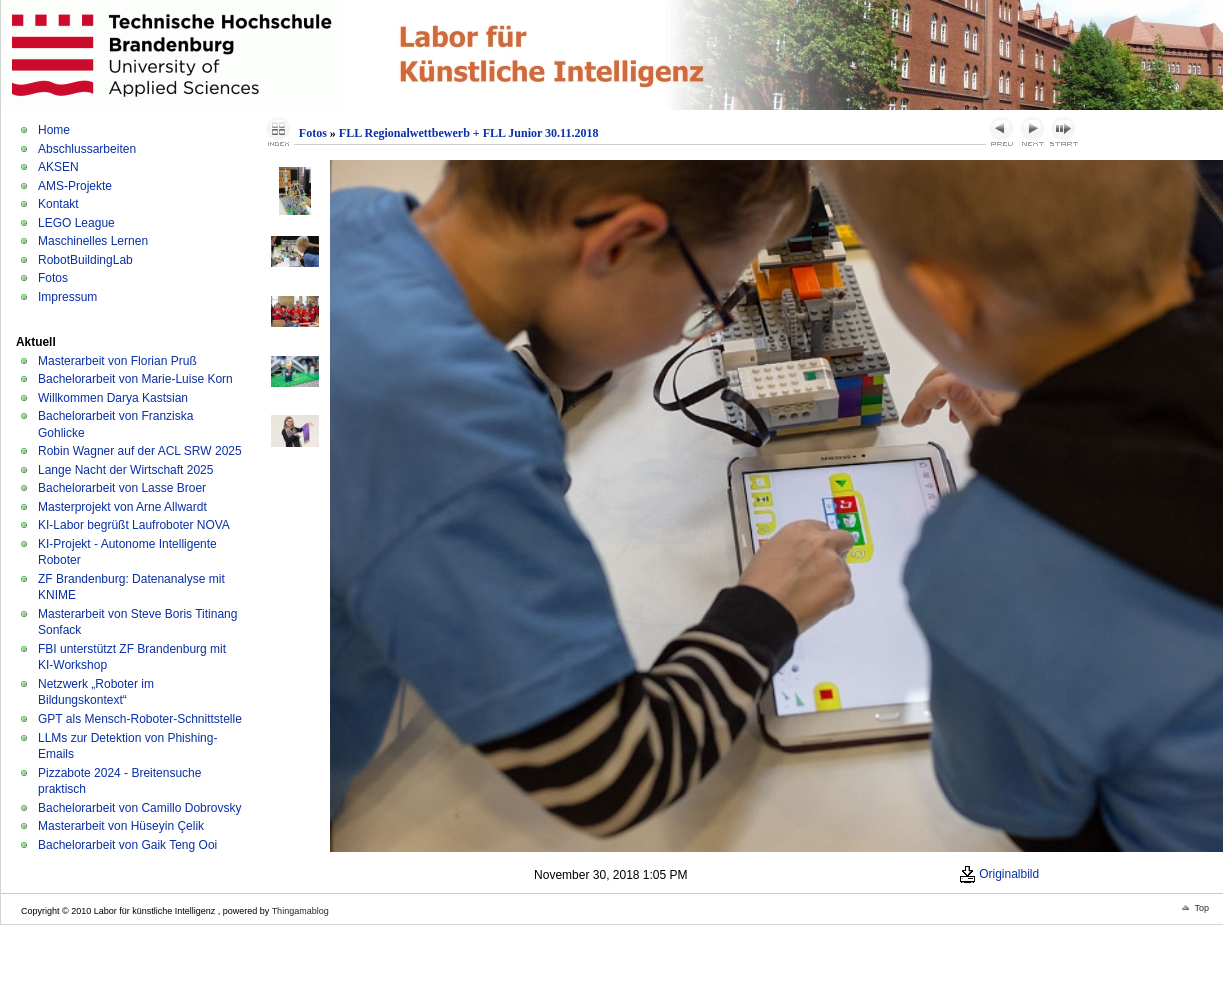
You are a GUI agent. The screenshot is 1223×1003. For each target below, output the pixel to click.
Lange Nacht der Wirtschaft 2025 (125, 470)
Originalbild (999, 874)
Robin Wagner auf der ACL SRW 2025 (140, 451)
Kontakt (58, 204)
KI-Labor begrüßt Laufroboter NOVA (134, 525)
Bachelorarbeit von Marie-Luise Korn (135, 379)
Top (1201, 908)
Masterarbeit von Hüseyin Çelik (121, 826)
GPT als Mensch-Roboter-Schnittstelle (140, 719)
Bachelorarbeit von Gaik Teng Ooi (127, 845)
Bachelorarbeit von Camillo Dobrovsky (139, 808)
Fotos (53, 278)
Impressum (67, 297)
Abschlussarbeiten (87, 149)
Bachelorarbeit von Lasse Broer (122, 488)
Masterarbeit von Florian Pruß (117, 361)
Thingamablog (300, 911)
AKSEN (58, 167)
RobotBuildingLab (85, 260)
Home (54, 130)
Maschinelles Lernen (93, 241)
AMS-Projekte (75, 186)
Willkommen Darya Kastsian (113, 398)
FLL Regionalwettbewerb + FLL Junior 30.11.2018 (469, 133)
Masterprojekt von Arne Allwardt (122, 507)
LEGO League (76, 223)
